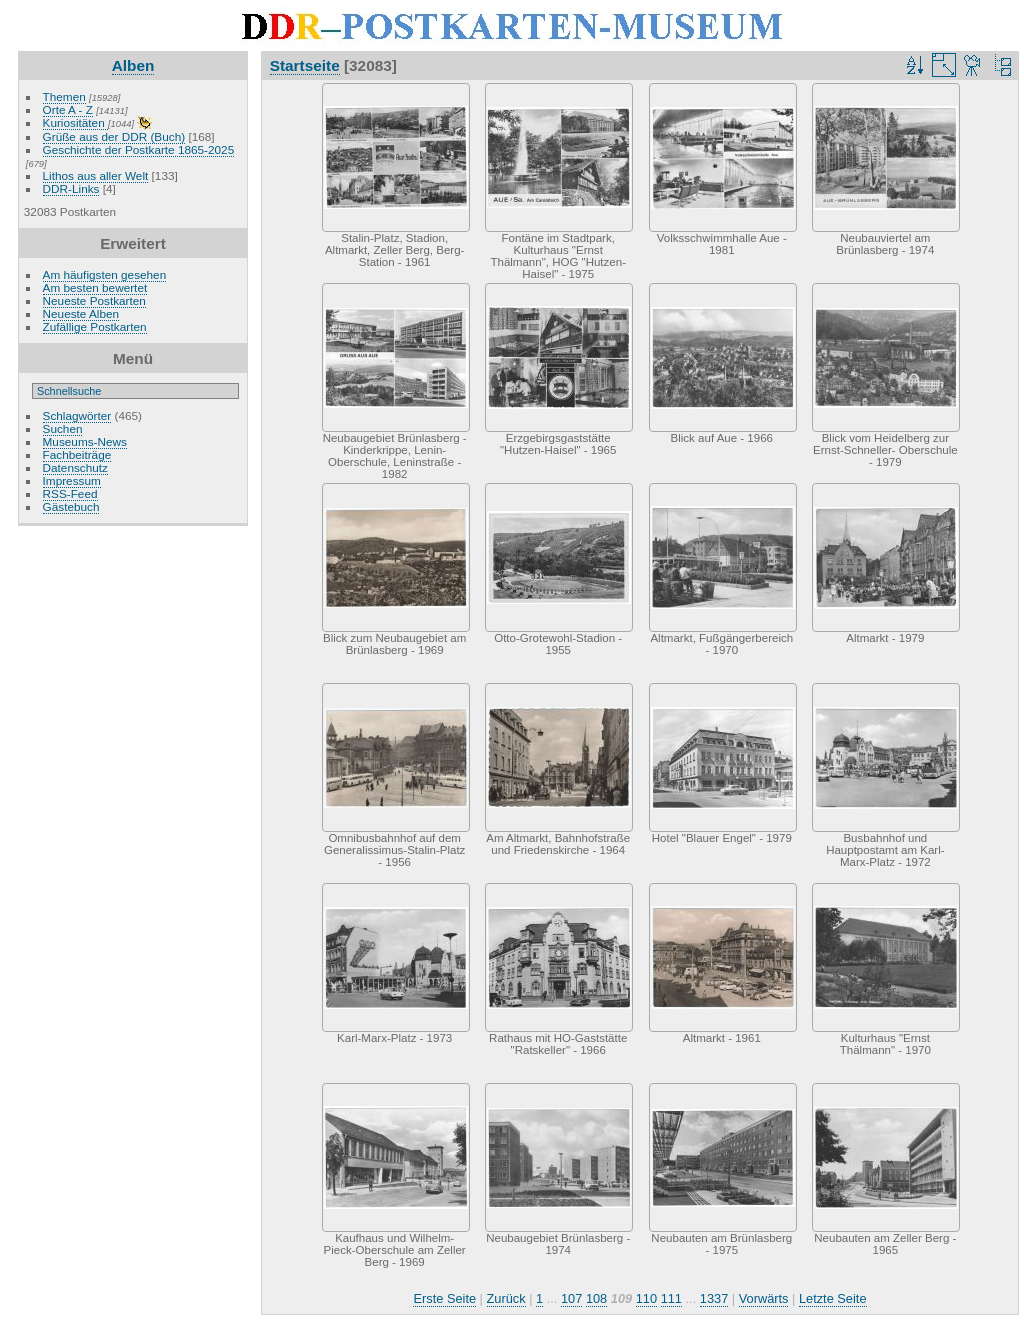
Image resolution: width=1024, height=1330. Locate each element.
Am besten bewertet (95, 287)
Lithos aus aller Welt (96, 175)
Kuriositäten (75, 122)
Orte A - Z (68, 109)
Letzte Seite (833, 1298)
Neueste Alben (81, 313)
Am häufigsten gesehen (105, 274)
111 (671, 1298)
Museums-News (85, 441)
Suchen (63, 428)
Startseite (305, 65)
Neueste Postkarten (94, 300)
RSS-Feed (70, 493)
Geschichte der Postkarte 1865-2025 (139, 149)
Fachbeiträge (77, 454)
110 (646, 1298)
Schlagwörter (77, 415)
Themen (64, 96)
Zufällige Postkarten (95, 326)
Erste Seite (444, 1298)
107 (571, 1298)
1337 (714, 1298)
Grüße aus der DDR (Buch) (114, 136)
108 (596, 1298)
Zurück (506, 1298)
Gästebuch (71, 506)
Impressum (72, 480)
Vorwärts (764, 1298)
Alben (133, 65)
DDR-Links (71, 188)
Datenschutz (75, 467)
